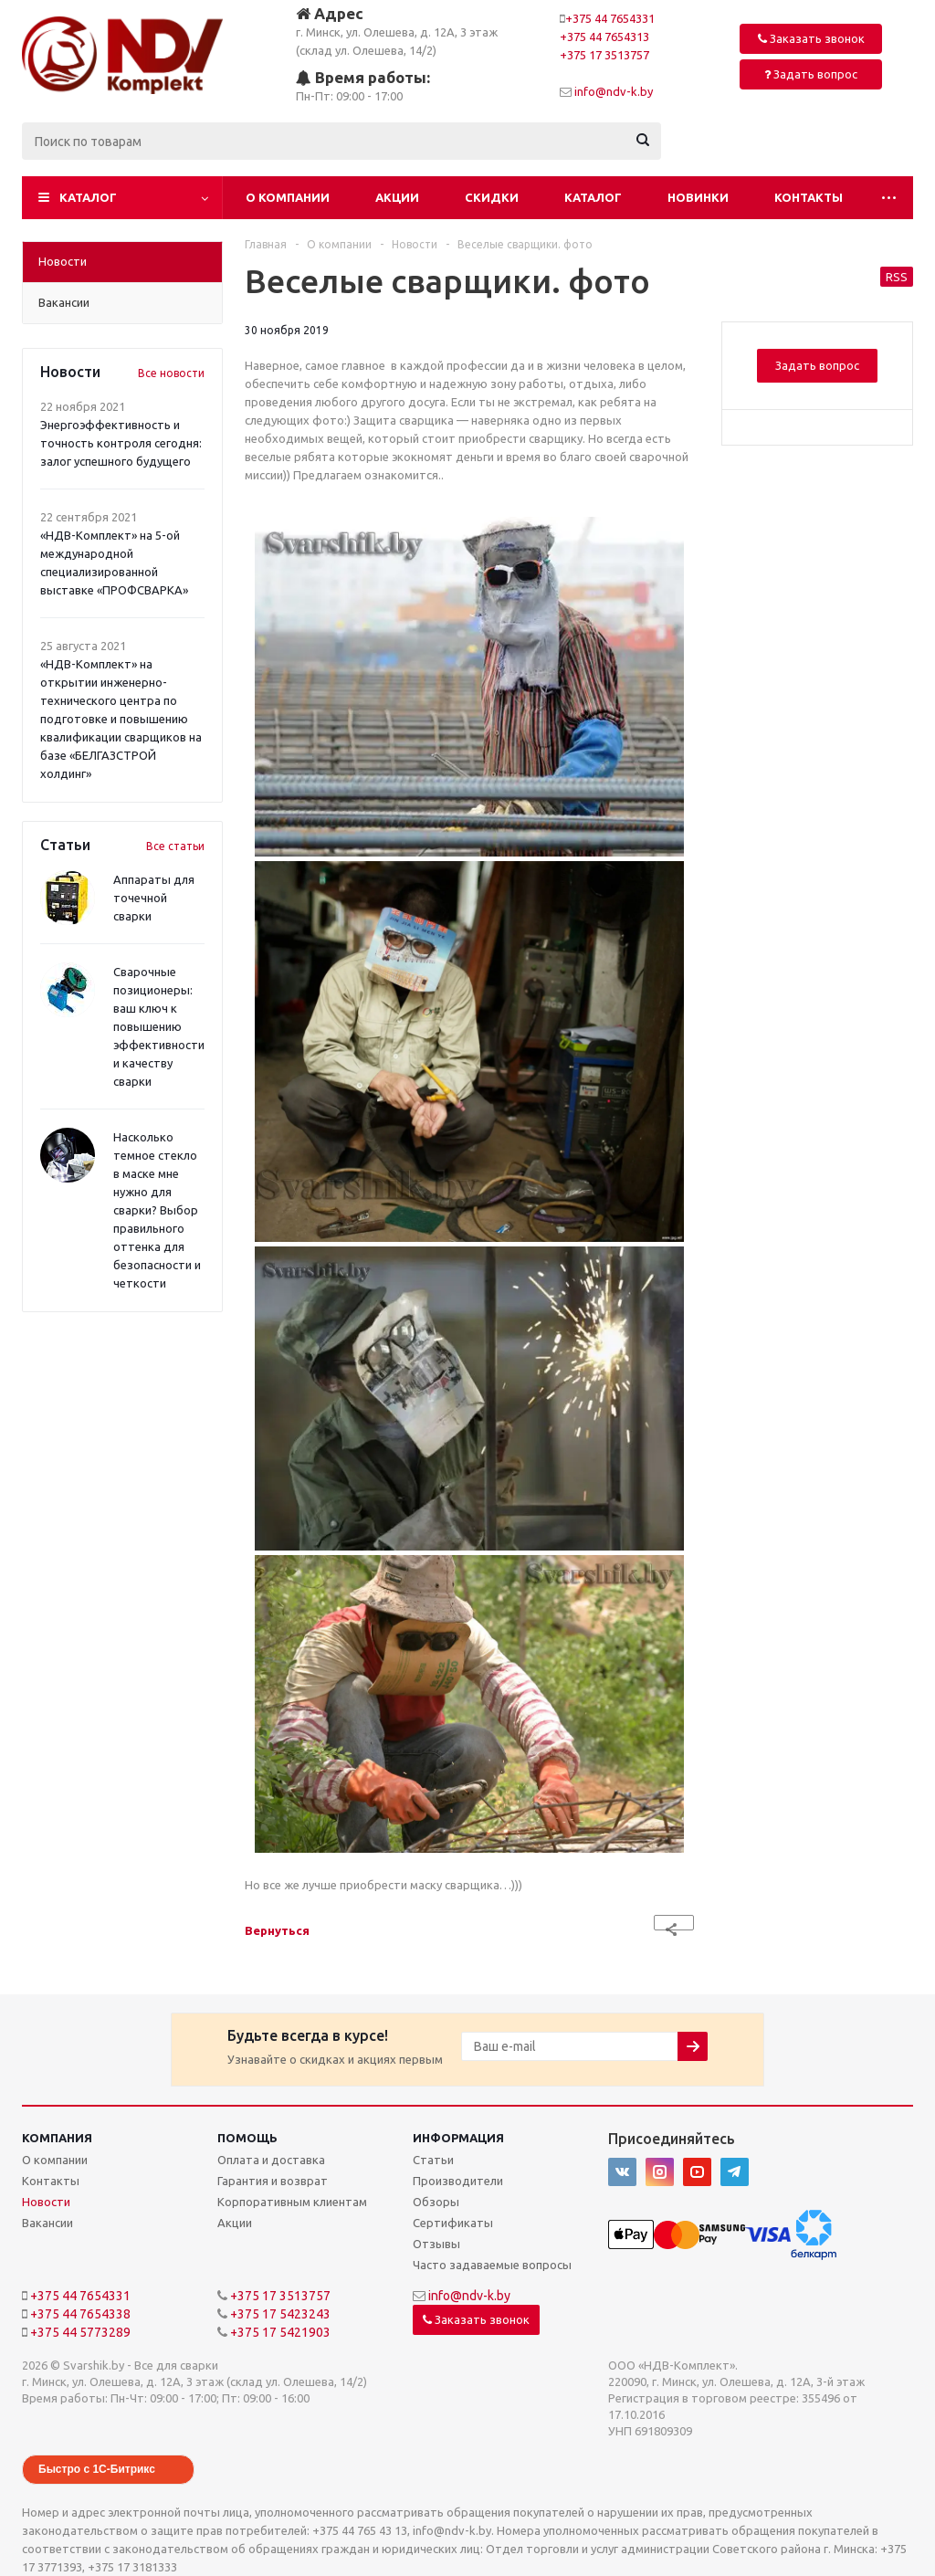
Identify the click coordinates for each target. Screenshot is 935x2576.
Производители (458, 2180)
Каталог (88, 197)
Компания (57, 2137)
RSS (897, 276)
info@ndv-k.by (613, 91)
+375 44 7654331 (610, 18)
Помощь (247, 2137)
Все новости (171, 373)
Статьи (433, 2159)
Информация (458, 2137)
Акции (397, 197)
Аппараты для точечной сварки (153, 897)
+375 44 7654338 (80, 2314)
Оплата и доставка (271, 2159)
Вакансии (47, 2222)
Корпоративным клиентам (292, 2201)
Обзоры (436, 2201)
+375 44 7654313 (604, 36)
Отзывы (436, 2243)
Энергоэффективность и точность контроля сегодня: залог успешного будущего (121, 443)
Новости (46, 2201)
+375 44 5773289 (80, 2332)
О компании (288, 197)
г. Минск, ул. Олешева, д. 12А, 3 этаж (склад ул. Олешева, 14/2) (397, 31)
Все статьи (175, 846)
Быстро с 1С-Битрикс (96, 2469)
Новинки (698, 197)
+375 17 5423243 (280, 2314)
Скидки (492, 197)
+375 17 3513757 (604, 54)
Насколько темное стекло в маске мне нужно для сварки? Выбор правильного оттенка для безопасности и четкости (157, 1209)
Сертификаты (453, 2222)
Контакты (808, 197)
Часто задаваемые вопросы (492, 2264)
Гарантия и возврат (272, 2180)
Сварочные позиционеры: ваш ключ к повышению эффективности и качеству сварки (159, 1026)
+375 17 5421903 (280, 2332)
